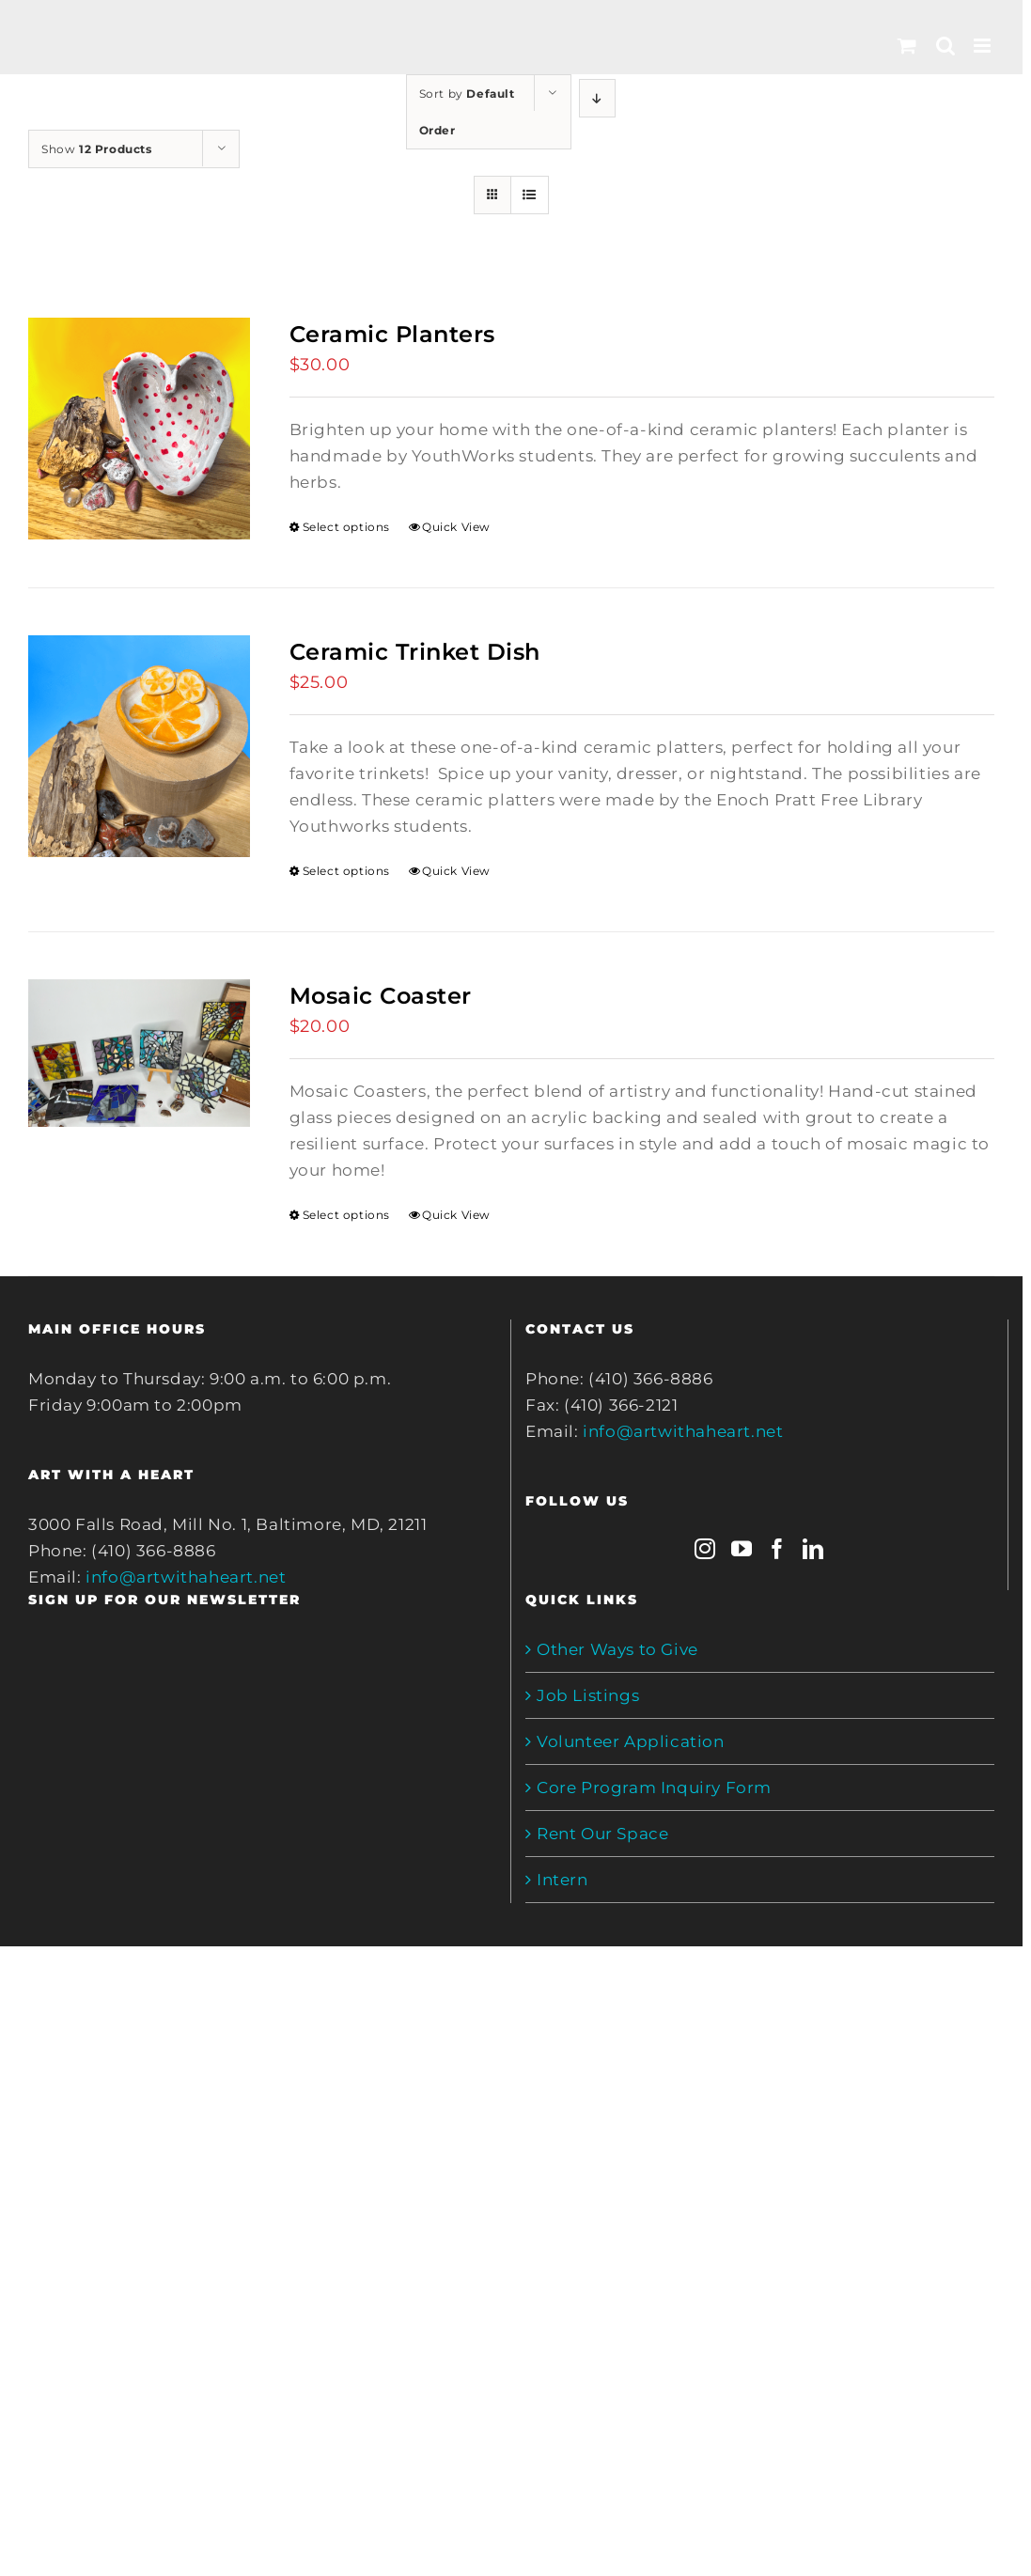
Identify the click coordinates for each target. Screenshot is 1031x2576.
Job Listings (588, 1695)
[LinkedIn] (813, 1548)
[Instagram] (705, 1548)
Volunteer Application (631, 1741)
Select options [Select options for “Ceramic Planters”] (346, 527)
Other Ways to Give (617, 1649)
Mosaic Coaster (380, 995)
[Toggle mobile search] (946, 45)
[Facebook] (778, 1548)
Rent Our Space (602, 1833)
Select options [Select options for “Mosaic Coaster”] (346, 1215)
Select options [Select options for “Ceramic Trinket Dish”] (346, 871)
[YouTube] (742, 1548)
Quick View (456, 527)
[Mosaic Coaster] (139, 1053)
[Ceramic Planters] (139, 428)
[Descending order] (597, 98)
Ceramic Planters (392, 334)
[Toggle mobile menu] (984, 45)
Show (96, 149)
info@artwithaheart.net (186, 1577)
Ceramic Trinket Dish (414, 651)
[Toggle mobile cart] (907, 45)
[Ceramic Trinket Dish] (139, 746)
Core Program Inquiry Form (654, 1787)
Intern (562, 1879)
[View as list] (529, 195)
